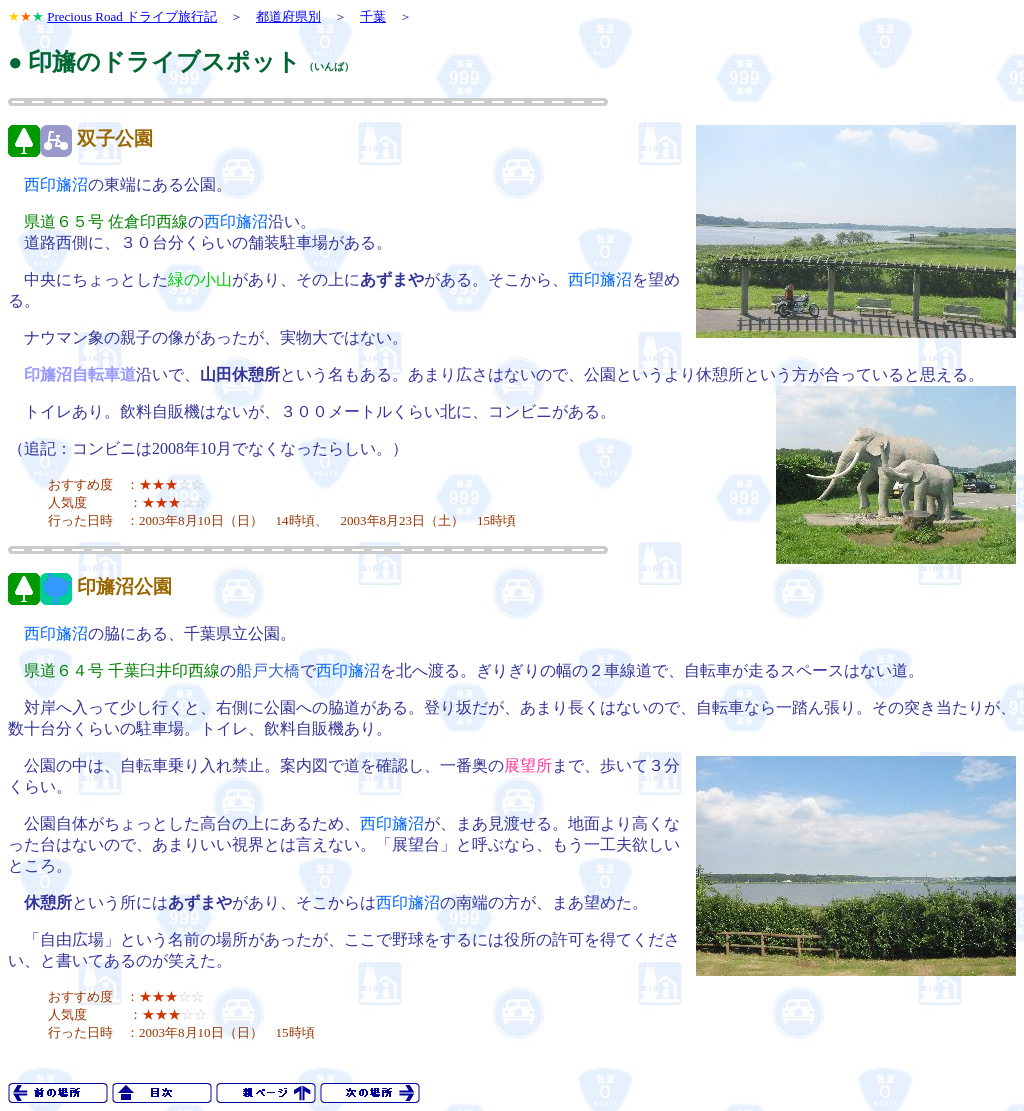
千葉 (373, 16)
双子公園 (115, 138)
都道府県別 (288, 16)
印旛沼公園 (124, 586)
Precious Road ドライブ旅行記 (132, 16)
